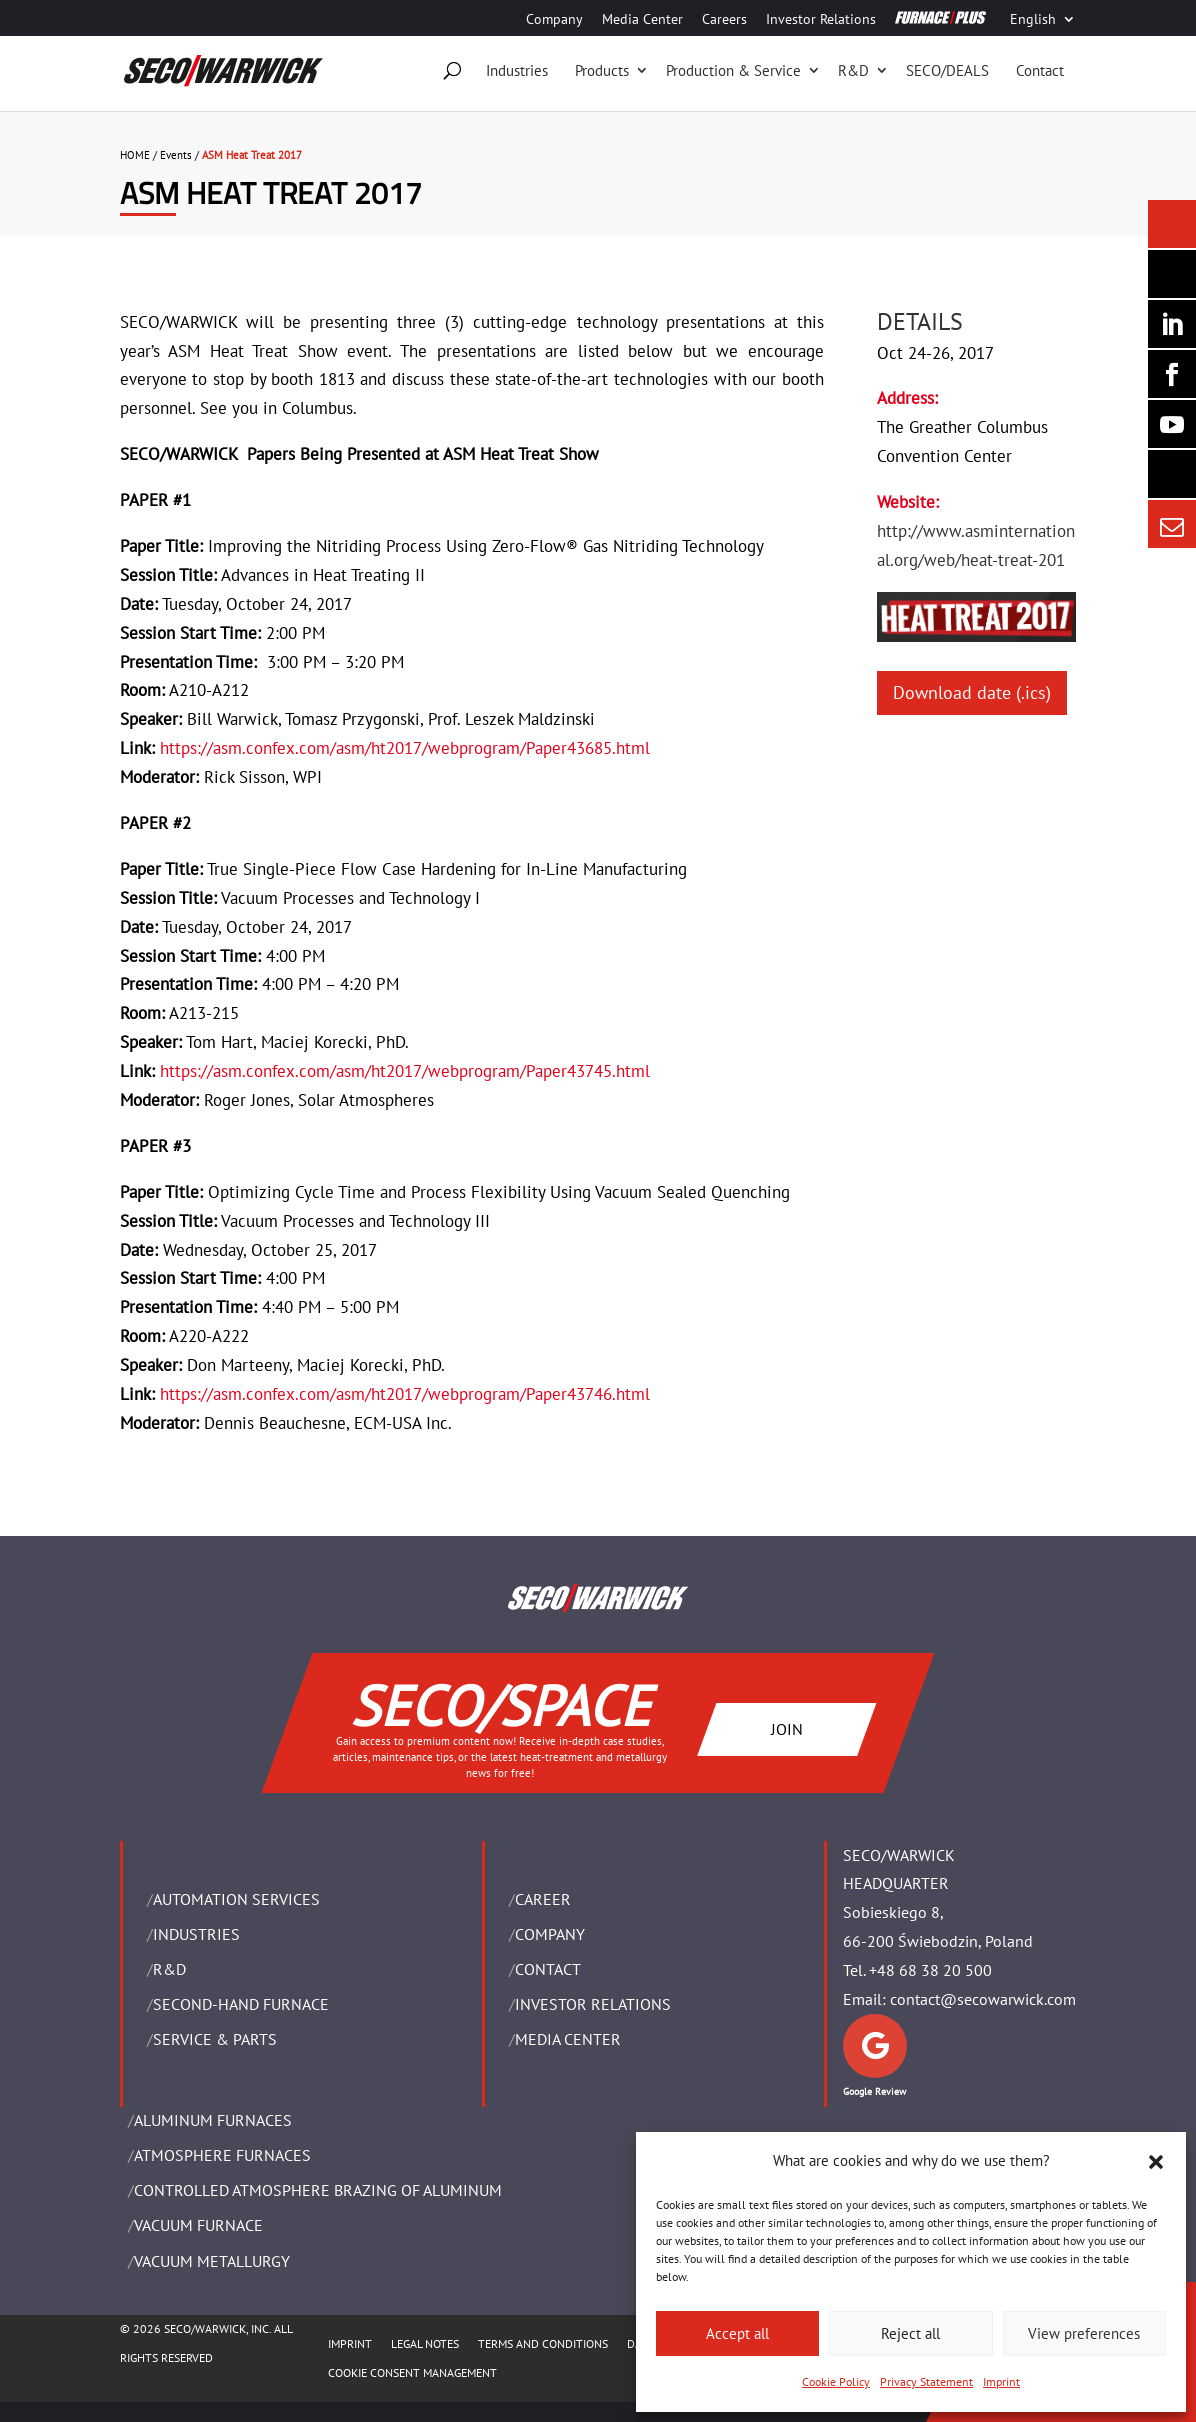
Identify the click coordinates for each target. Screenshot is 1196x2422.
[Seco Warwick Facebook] (1172, 374)
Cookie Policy (836, 2381)
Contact (1040, 70)
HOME (135, 155)
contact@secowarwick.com (983, 1999)
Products (602, 70)
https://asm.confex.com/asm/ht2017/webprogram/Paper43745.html (405, 1071)
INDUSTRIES (196, 1934)
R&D (853, 70)
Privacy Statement (926, 2381)
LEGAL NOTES (425, 2343)
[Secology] (1172, 474)
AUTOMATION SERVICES (236, 1899)
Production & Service (733, 70)
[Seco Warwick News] (1172, 224)
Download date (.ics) (972, 692)
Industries (517, 70)
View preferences (1084, 2333)
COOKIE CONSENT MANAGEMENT (412, 2372)
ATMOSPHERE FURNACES (222, 2155)
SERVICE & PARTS (215, 2039)
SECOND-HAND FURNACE (241, 2004)
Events (176, 155)
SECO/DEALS (947, 70)
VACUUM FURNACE (198, 2225)
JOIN (787, 1728)
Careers (724, 20)
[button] (1156, 2162)
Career (543, 1899)
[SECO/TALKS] (1172, 424)
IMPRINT (350, 2343)
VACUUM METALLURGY (212, 2261)
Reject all (910, 2333)
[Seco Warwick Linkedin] (1172, 324)
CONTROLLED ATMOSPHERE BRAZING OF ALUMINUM (318, 2190)
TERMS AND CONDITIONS (543, 2343)
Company (554, 20)
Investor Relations (821, 20)
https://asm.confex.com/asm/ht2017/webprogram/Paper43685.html (405, 748)
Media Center (642, 20)
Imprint (1001, 2381)
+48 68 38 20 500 (930, 1970)
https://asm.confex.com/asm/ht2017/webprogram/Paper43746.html (405, 1394)
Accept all (737, 2333)
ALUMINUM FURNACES (213, 2120)
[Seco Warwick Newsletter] (1172, 274)
